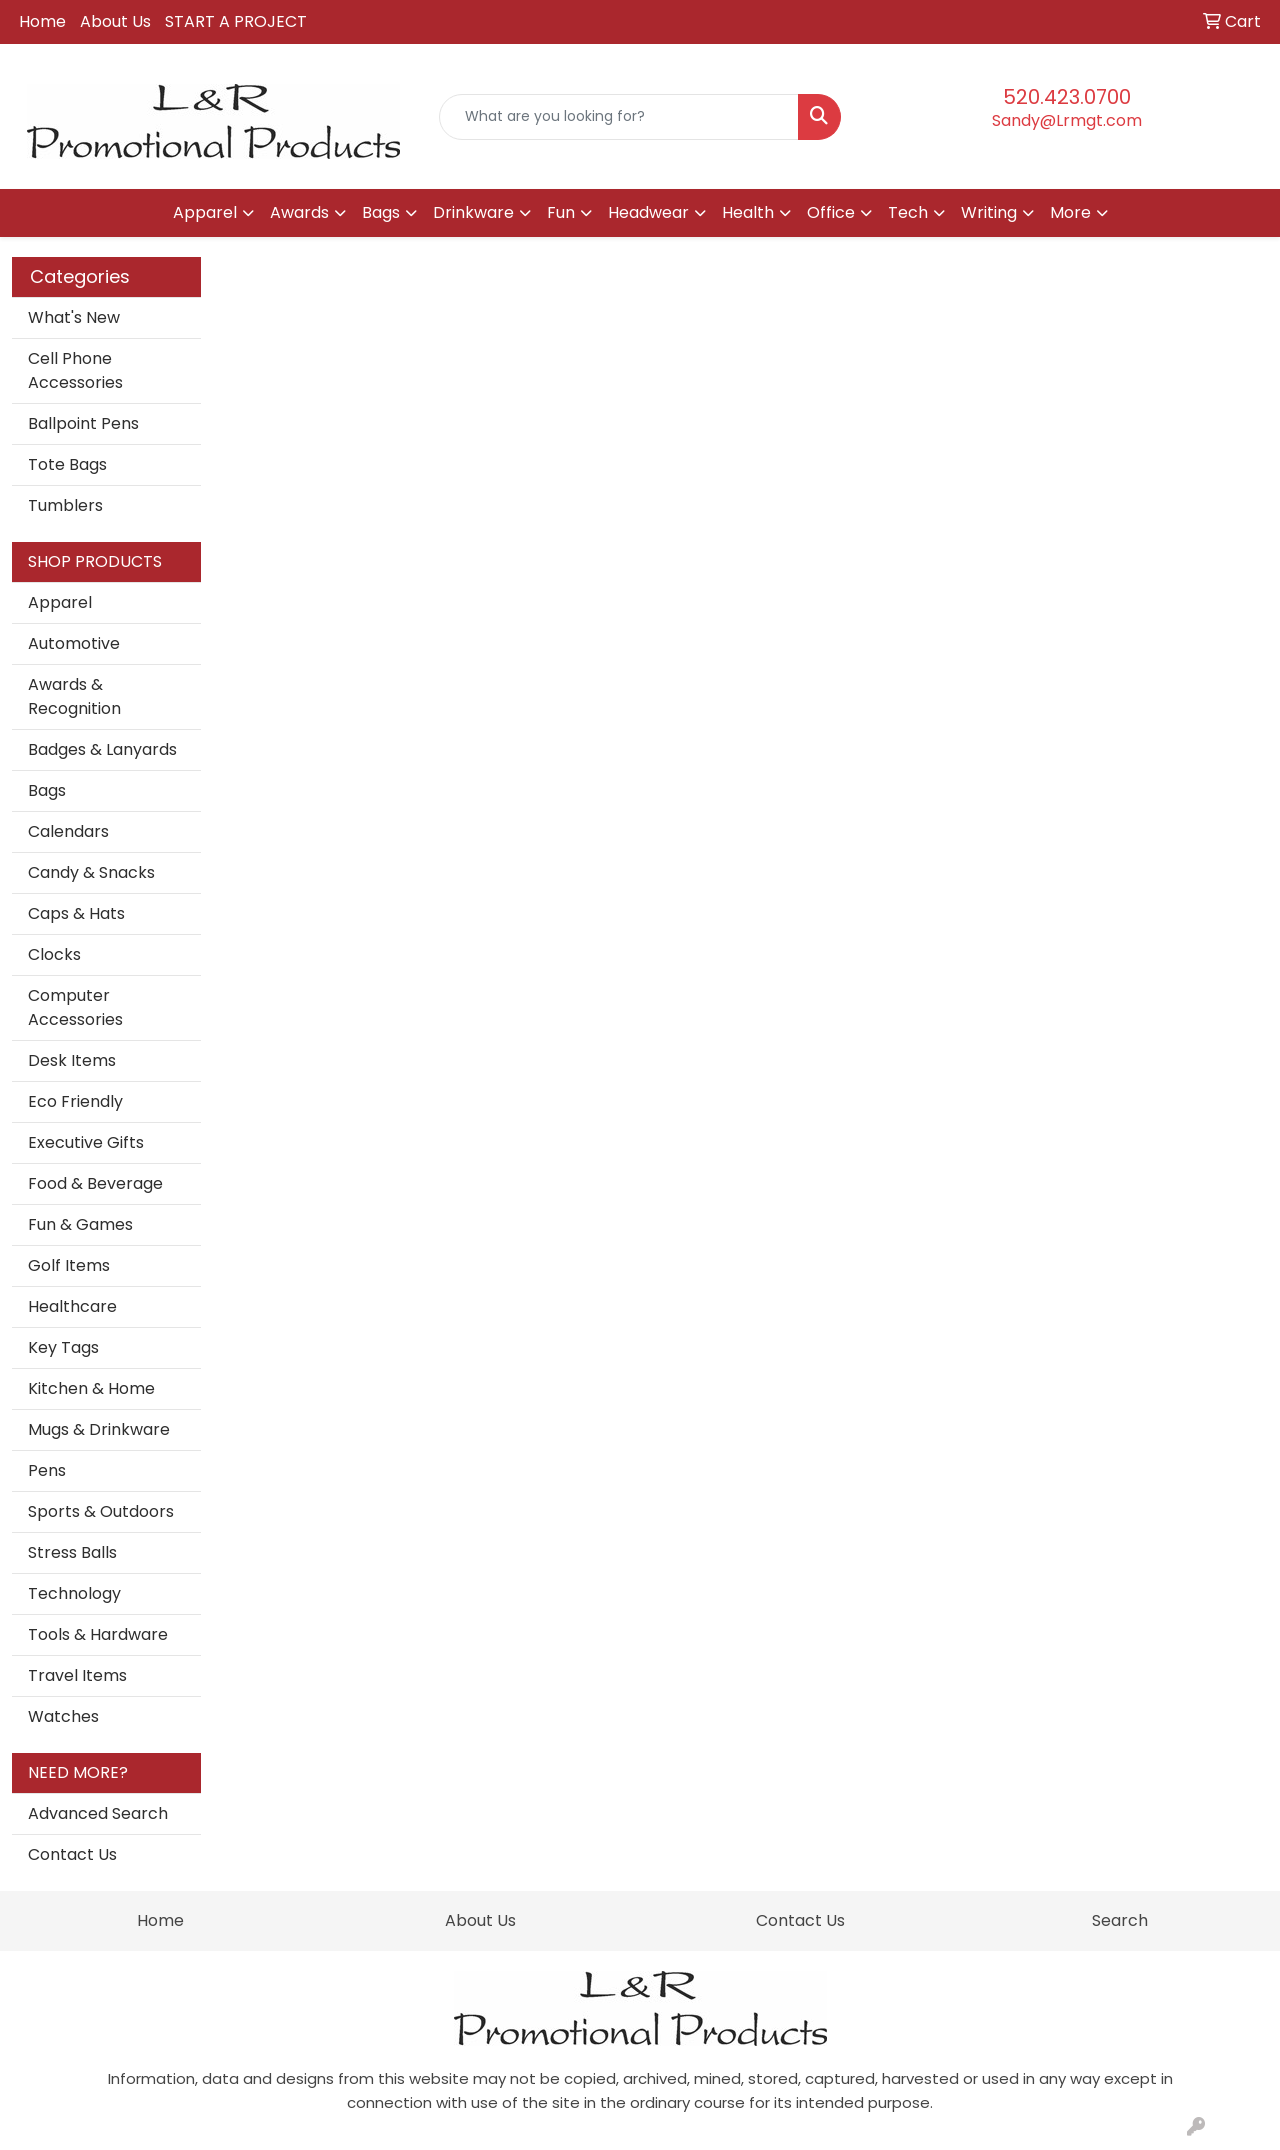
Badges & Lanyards (102, 749)
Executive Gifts (86, 1142)
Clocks (54, 954)
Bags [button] (381, 212)
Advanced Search (98, 1813)
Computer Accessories (75, 1007)
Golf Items (69, 1265)
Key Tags (63, 1347)
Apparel (60, 602)
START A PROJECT (236, 21)
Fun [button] (561, 212)
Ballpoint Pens (83, 423)
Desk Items (72, 1060)
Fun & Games (80, 1224)
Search (1120, 1920)
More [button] (1070, 212)
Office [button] (831, 212)
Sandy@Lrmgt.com (1067, 120)
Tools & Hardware (98, 1634)
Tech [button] (908, 212)
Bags (47, 790)
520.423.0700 (1067, 97)
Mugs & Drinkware (99, 1429)
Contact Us (72, 1854)
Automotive (74, 643)
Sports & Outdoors (101, 1511)
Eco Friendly (75, 1101)
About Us (115, 21)
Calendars (68, 831)
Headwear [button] (648, 212)
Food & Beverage (95, 1183)
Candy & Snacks (91, 872)
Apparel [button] (205, 212)
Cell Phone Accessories (75, 370)
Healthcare (72, 1306)
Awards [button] (299, 212)
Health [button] (748, 212)
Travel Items (77, 1675)
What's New (74, 317)
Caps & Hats (76, 913)
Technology (74, 1593)
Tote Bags (67, 464)
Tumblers (65, 505)
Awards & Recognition (74, 696)
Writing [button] (989, 212)
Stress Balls (72, 1552)
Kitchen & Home (91, 1388)
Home (42, 21)
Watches (63, 1716)
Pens (47, 1470)
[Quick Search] (619, 117)
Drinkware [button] (473, 212)
